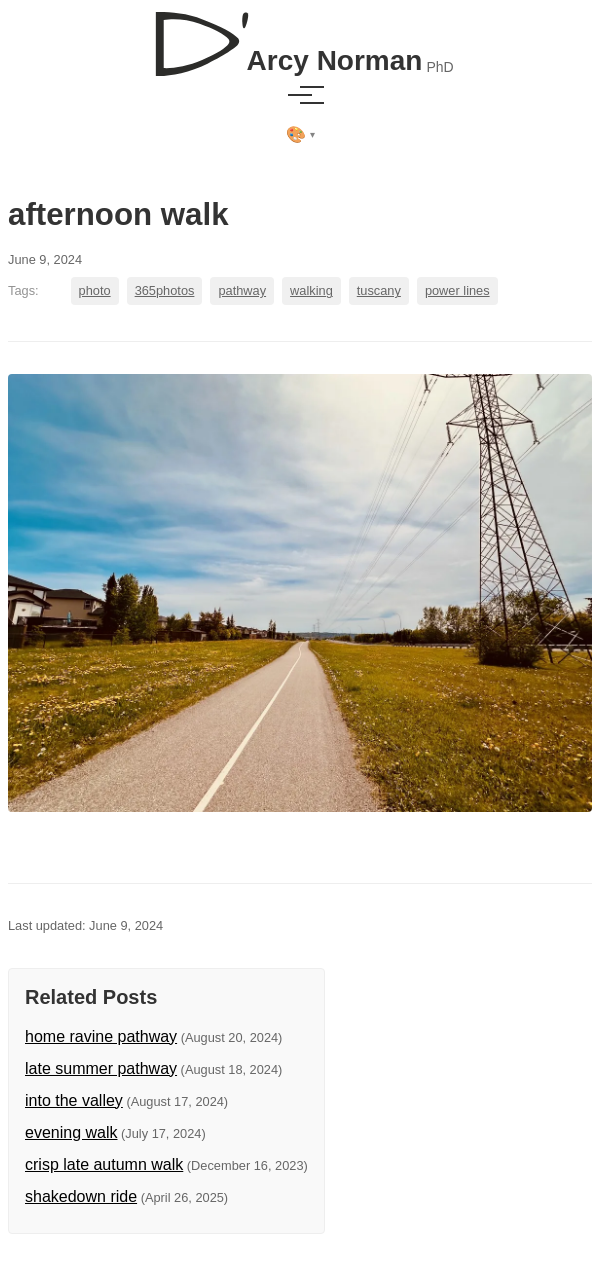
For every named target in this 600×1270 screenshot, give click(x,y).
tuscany (379, 290)
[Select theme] (300, 135)
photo (95, 290)
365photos (165, 290)
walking (311, 290)
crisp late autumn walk (104, 1164)
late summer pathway (101, 1068)
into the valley (74, 1100)
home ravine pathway (101, 1036)
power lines (457, 290)
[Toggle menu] (300, 95)
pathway (242, 290)
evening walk (71, 1132)
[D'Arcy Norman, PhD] (299, 36)
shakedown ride (81, 1196)
